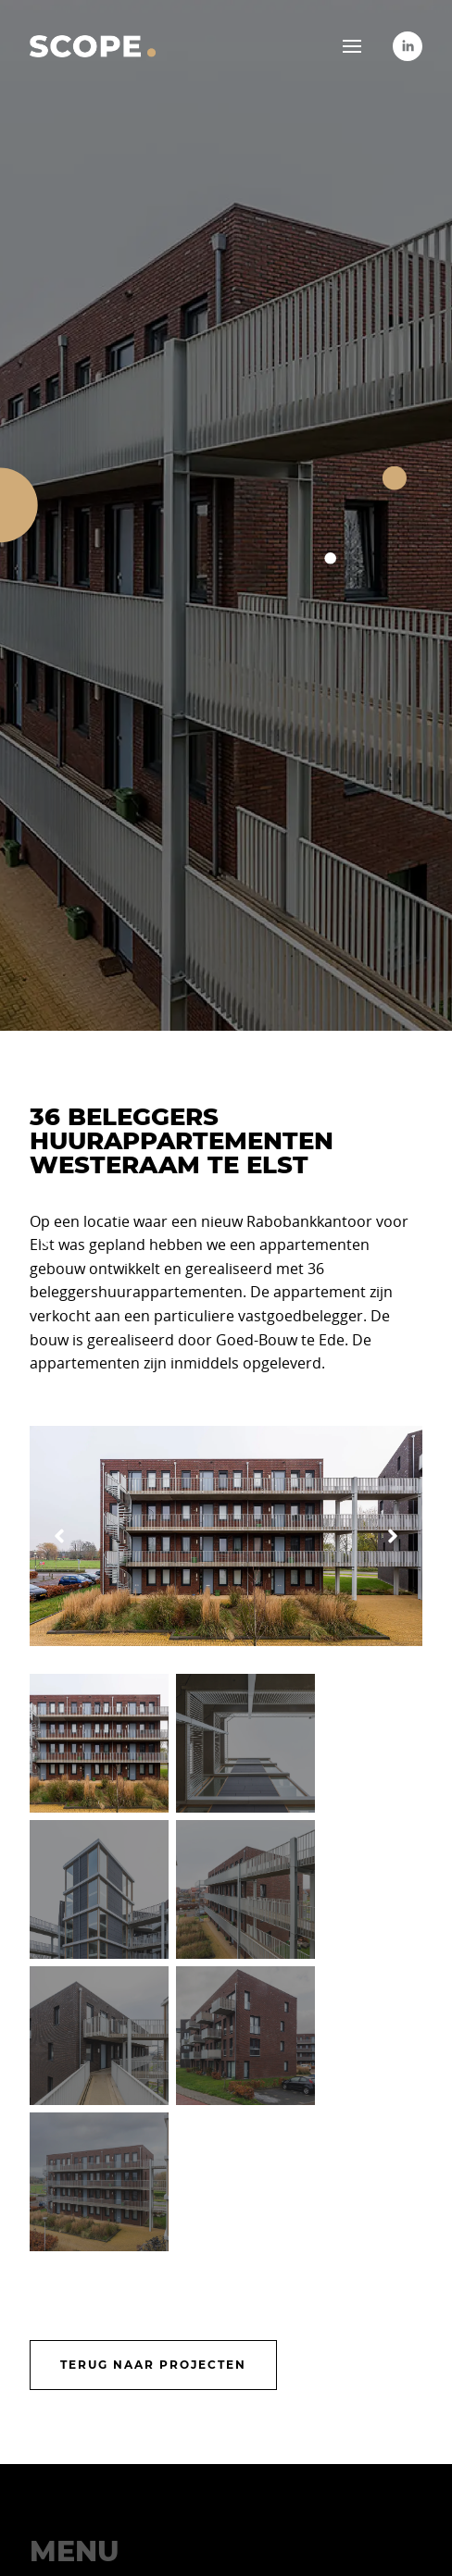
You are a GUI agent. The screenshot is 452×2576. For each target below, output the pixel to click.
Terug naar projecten (153, 2365)
